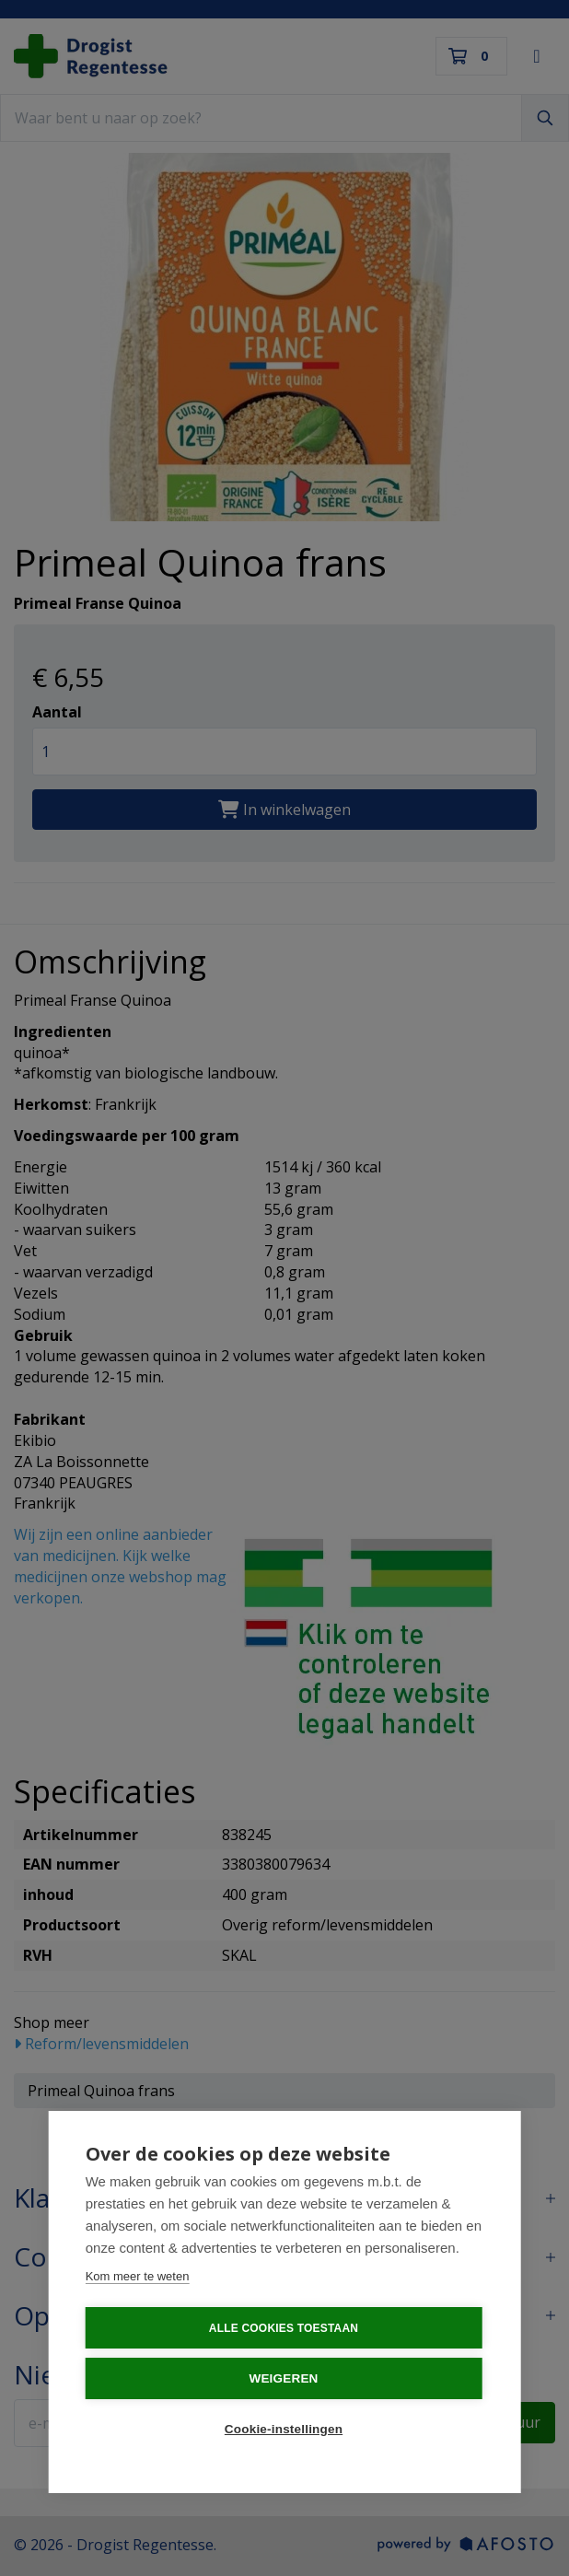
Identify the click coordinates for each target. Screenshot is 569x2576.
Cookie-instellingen (284, 2429)
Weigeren (283, 2378)
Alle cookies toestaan (283, 2328)
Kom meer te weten (138, 2276)
